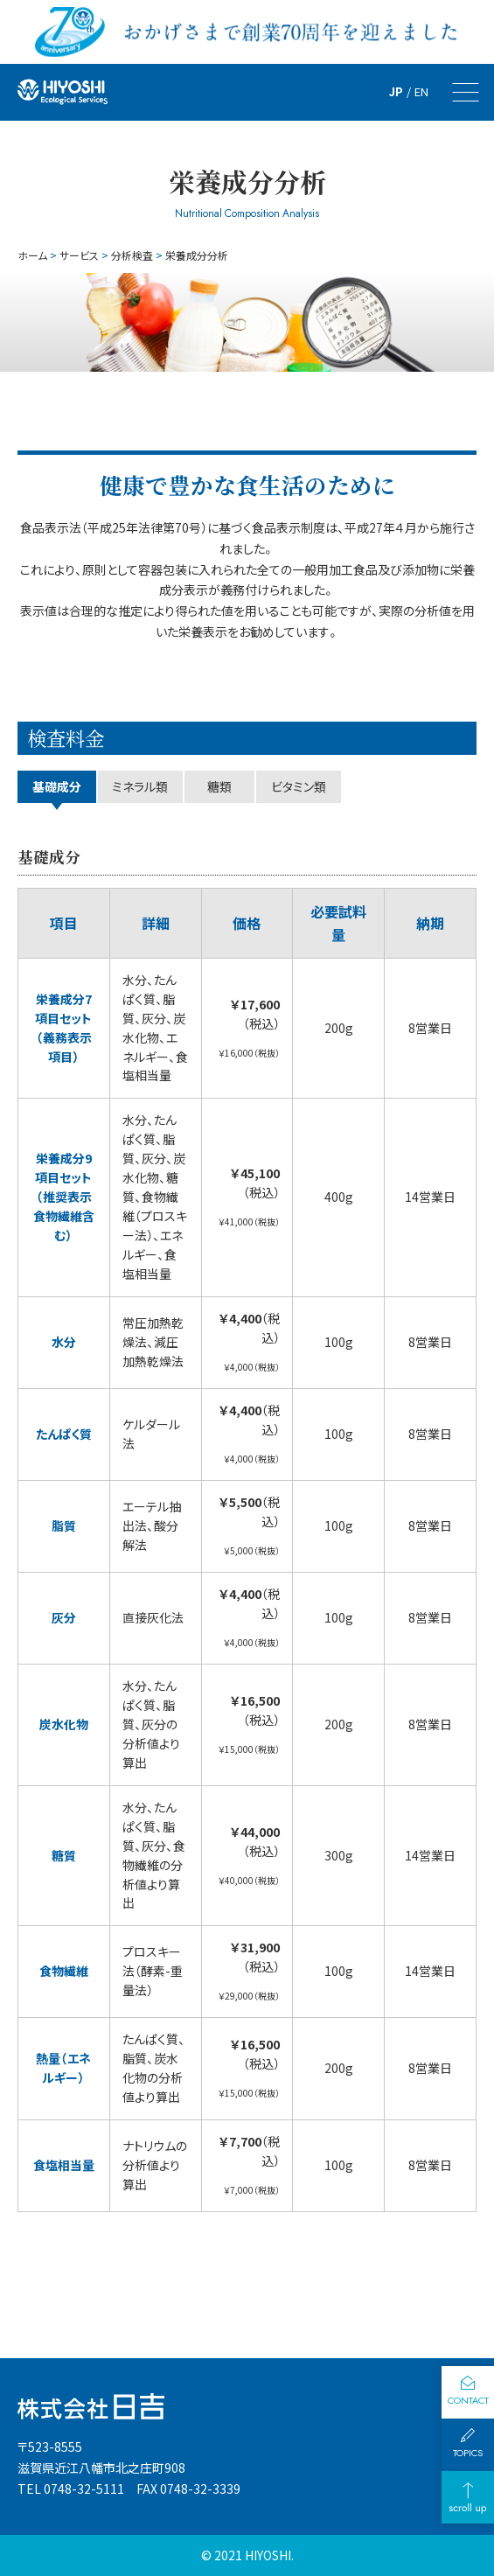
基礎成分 (56, 786)
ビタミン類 (298, 786)
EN (421, 91)
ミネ (140, 786)
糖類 (219, 786)
